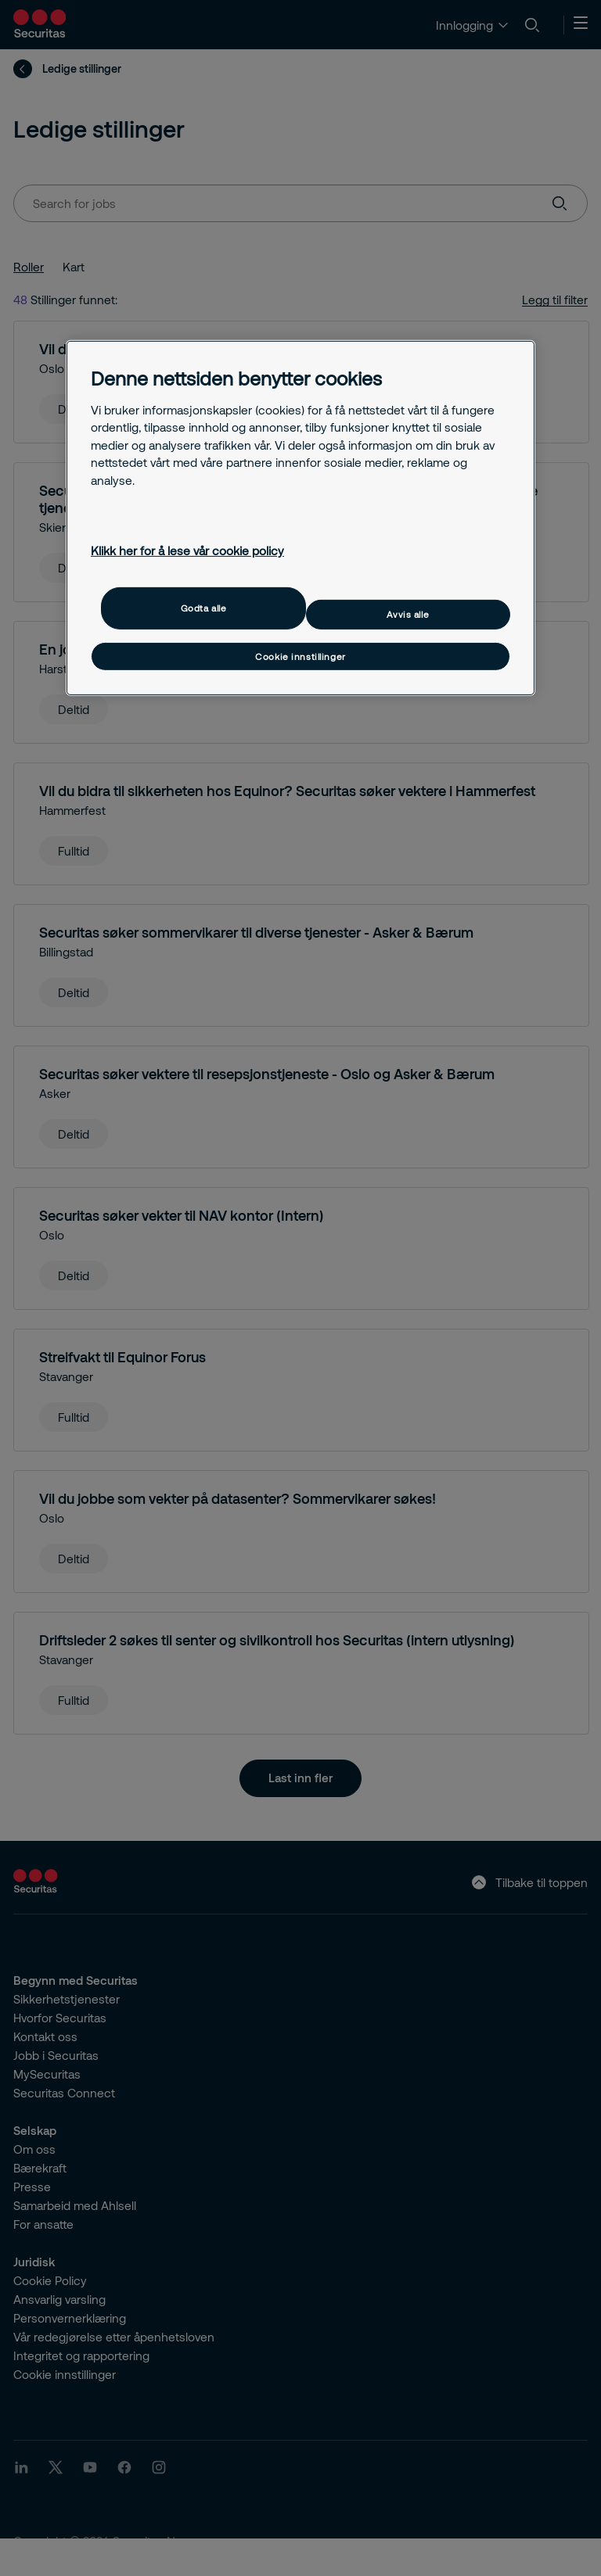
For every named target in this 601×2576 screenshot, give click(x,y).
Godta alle (204, 608)
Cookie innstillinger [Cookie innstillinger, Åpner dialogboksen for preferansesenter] (300, 656)
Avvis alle (408, 614)
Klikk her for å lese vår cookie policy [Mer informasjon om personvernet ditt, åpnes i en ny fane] (187, 551)
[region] (300, 518)
